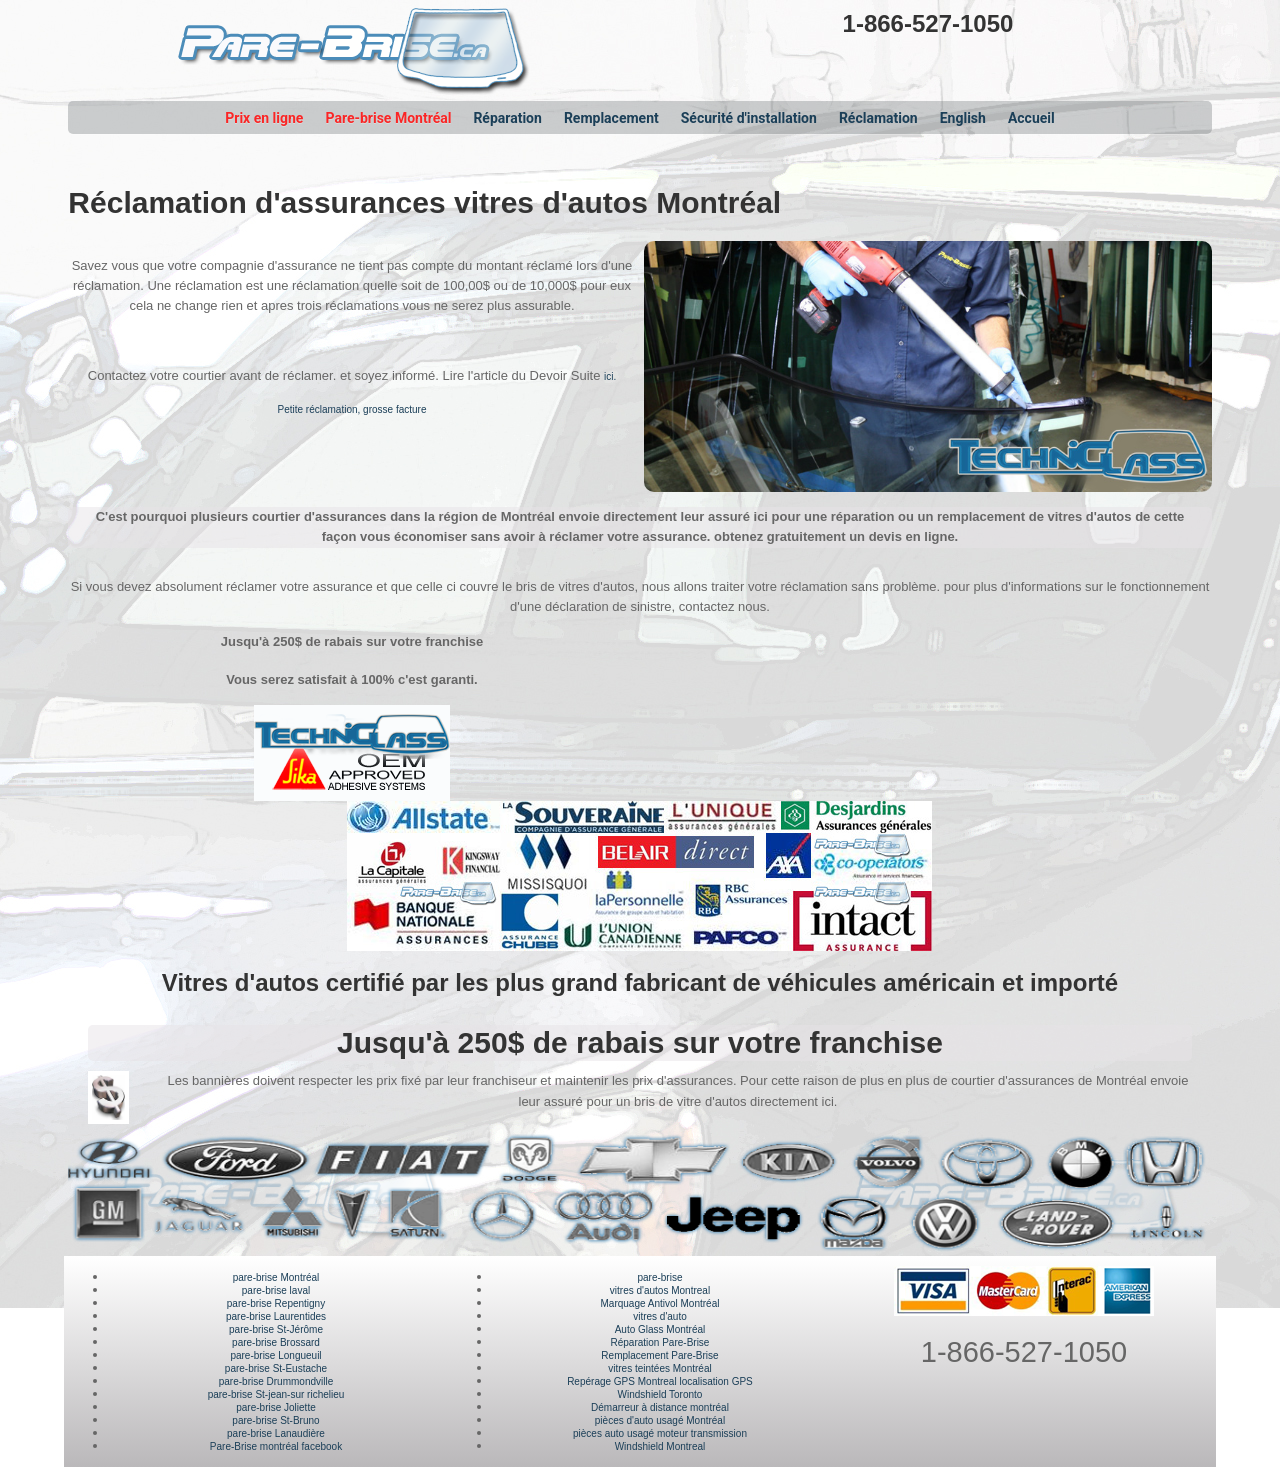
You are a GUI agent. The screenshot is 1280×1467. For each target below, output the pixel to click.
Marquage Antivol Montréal (659, 1303)
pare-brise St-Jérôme (276, 1329)
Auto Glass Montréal (660, 1329)
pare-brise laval (276, 1290)
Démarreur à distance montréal (660, 1407)
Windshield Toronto (660, 1394)
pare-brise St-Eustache (276, 1368)
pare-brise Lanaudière (276, 1433)
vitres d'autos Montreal (660, 1290)
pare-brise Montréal (276, 1277)
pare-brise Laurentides (276, 1316)
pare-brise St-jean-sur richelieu (276, 1394)
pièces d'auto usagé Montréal (660, 1420)
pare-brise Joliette (275, 1407)
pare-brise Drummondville (276, 1381)
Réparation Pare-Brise (660, 1342)
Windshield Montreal (660, 1446)
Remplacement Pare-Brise (659, 1355)
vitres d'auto (660, 1316)
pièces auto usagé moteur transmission (660, 1433)
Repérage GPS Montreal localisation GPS (660, 1381)
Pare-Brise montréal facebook (276, 1446)
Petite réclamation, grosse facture (352, 409)
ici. (610, 376)
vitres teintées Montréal (659, 1368)
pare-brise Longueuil (275, 1355)
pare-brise (659, 1277)
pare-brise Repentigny (276, 1303)
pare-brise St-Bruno (275, 1420)
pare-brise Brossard (276, 1342)
